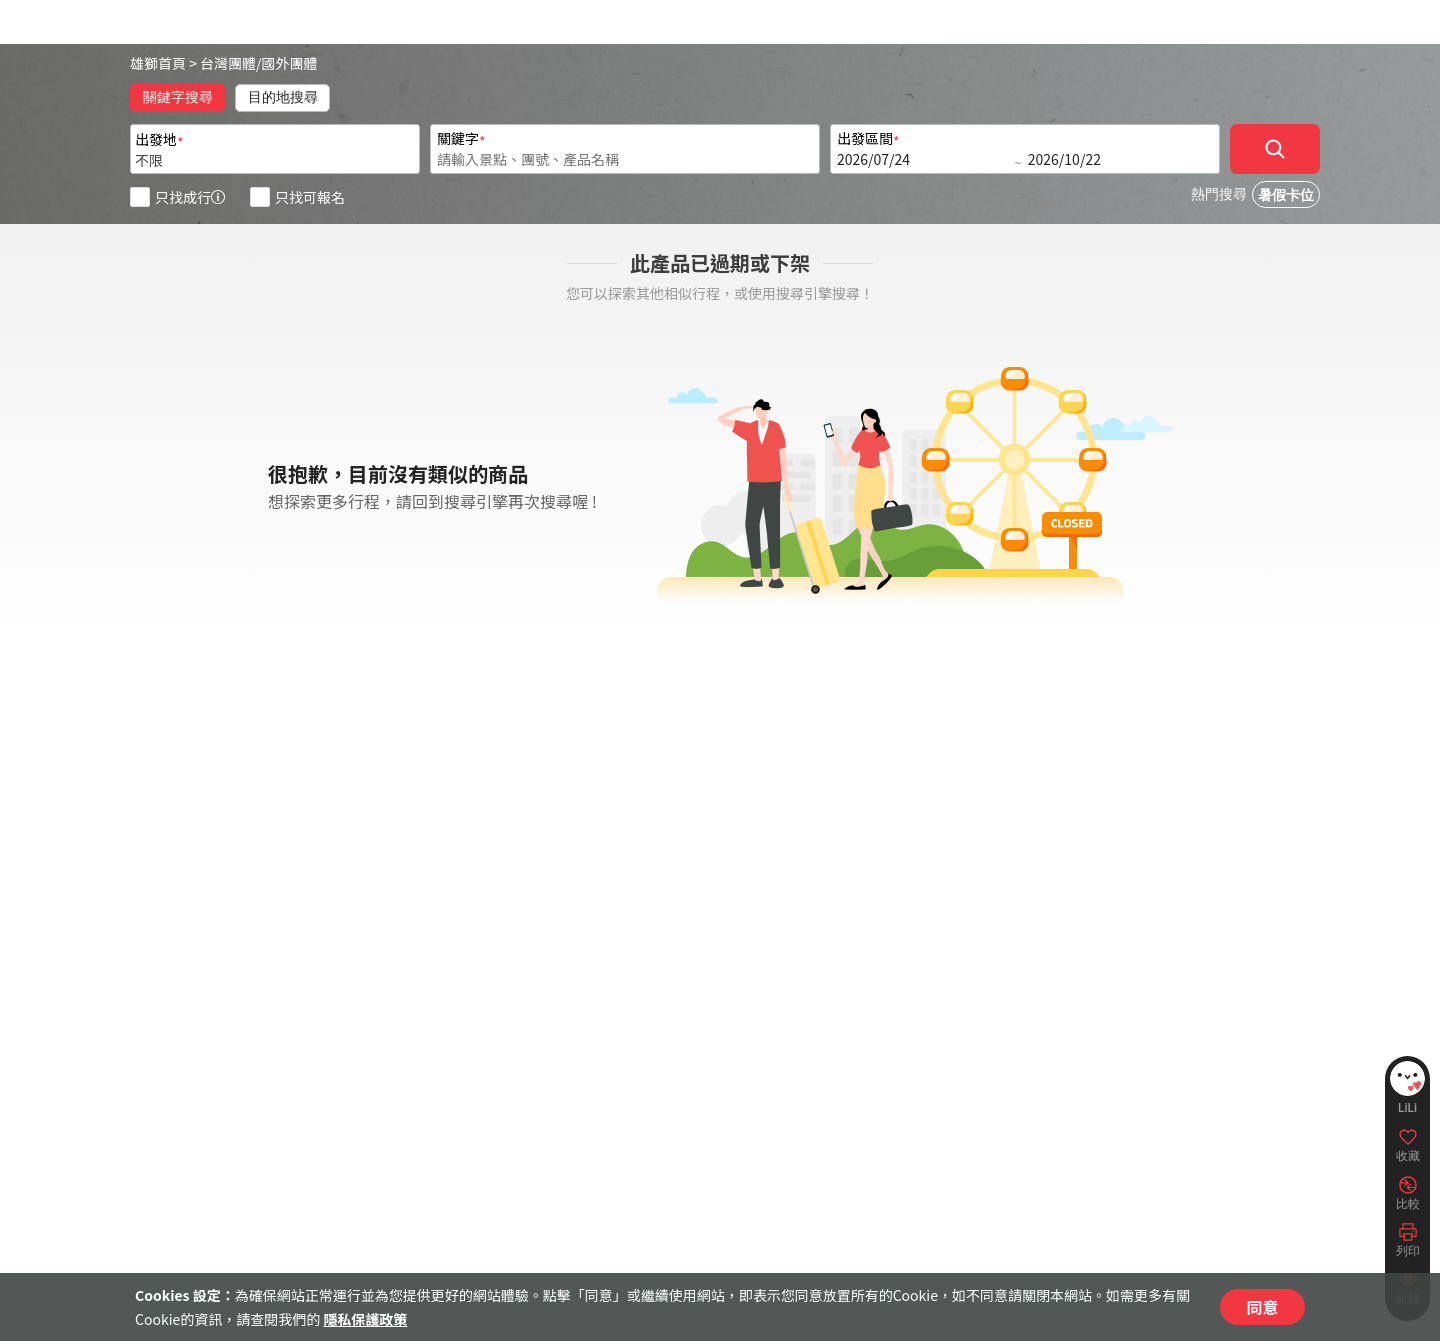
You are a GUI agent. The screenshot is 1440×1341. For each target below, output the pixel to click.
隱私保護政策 (365, 1319)
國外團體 (290, 63)
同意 (1262, 1307)
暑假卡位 (1286, 195)
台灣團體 (228, 63)
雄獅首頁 (158, 63)
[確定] (1275, 149)
